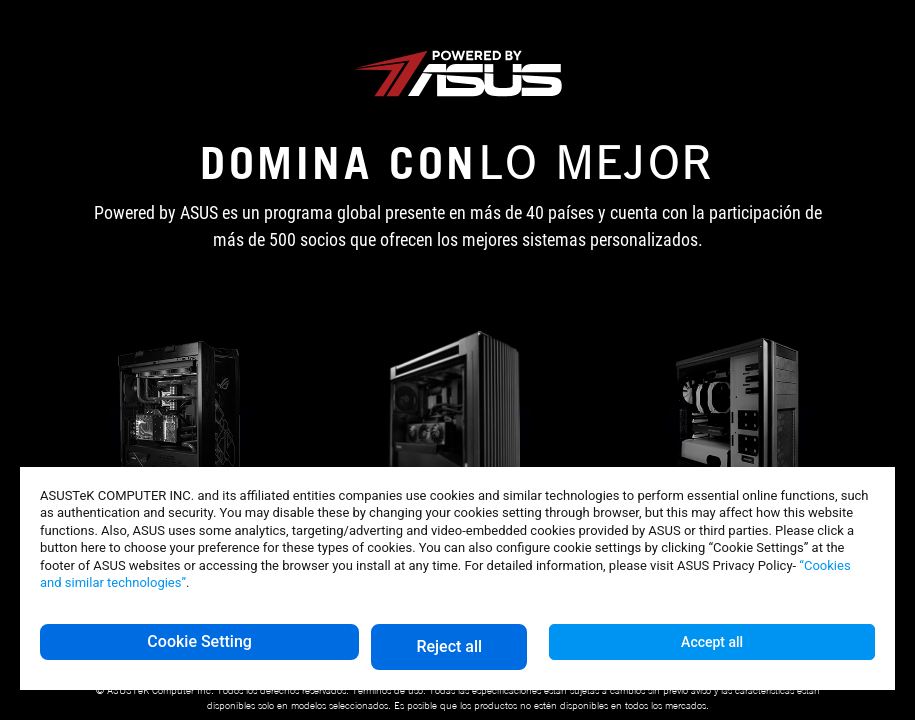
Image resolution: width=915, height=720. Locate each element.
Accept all (712, 642)
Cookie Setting (199, 641)
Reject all (449, 646)
